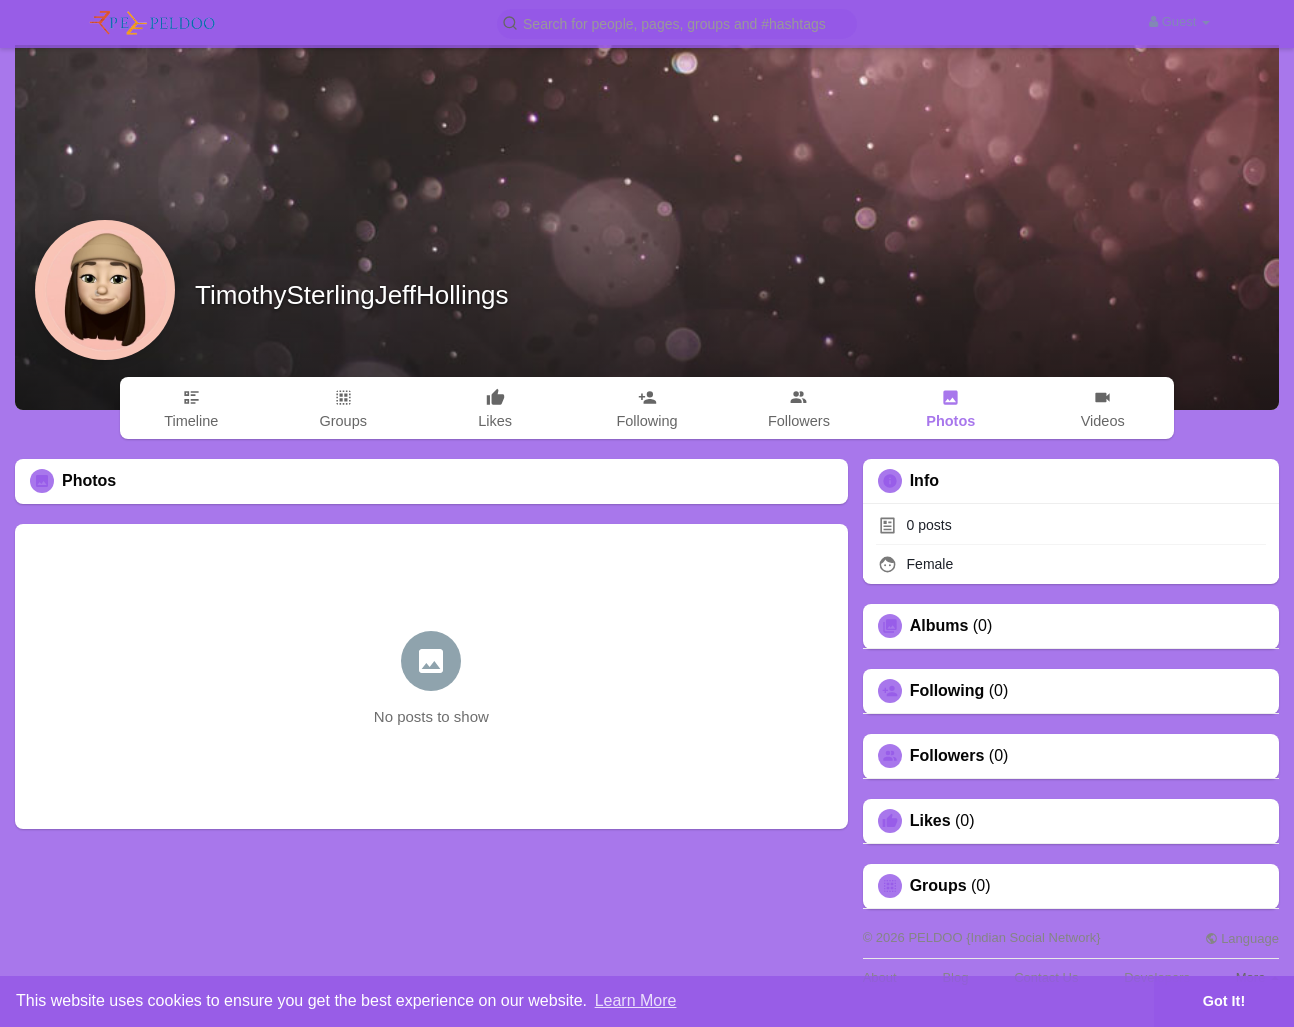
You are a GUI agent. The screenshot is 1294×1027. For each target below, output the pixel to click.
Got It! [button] (1224, 1001)
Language (1242, 938)
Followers (947, 756)
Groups (938, 886)
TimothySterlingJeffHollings (352, 295)
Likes (930, 821)
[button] (677, 22)
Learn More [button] (636, 1000)
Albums (939, 626)
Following (947, 691)
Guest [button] (1179, 21)
